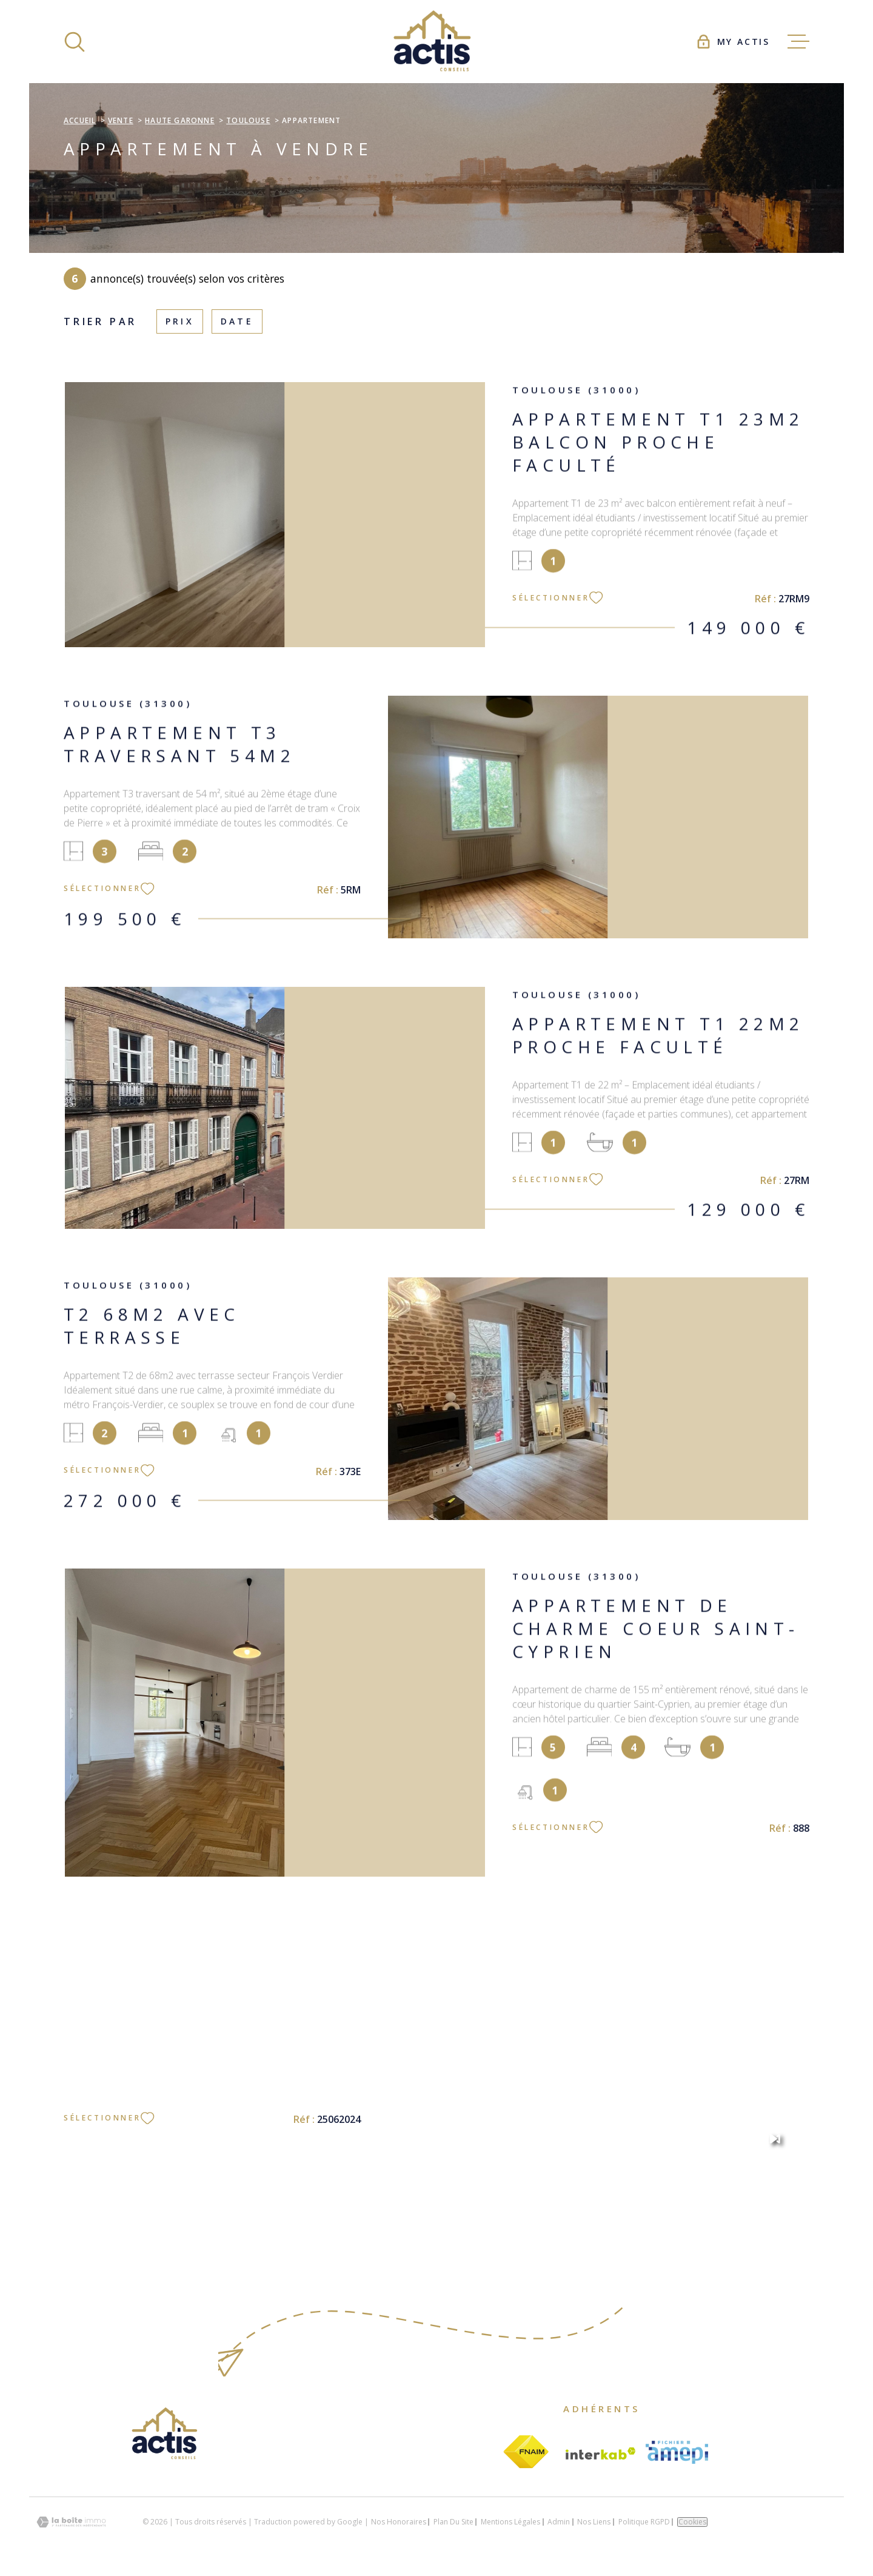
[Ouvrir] (74, 42)
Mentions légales (510, 2522)
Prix (180, 321)
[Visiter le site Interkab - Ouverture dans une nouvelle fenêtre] (601, 2453)
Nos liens (593, 2522)
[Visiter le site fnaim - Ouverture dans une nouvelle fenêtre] (525, 2452)
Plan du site (453, 2522)
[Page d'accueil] (436, 41)
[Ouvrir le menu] (798, 42)
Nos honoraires (398, 2522)
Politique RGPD (644, 2522)
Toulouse (248, 120)
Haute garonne (180, 120)
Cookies (692, 2522)
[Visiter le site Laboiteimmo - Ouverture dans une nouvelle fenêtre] (71, 2522)
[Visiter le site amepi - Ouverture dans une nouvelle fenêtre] (677, 2452)
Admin (558, 2522)
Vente (120, 120)
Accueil (80, 120)
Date (237, 321)
